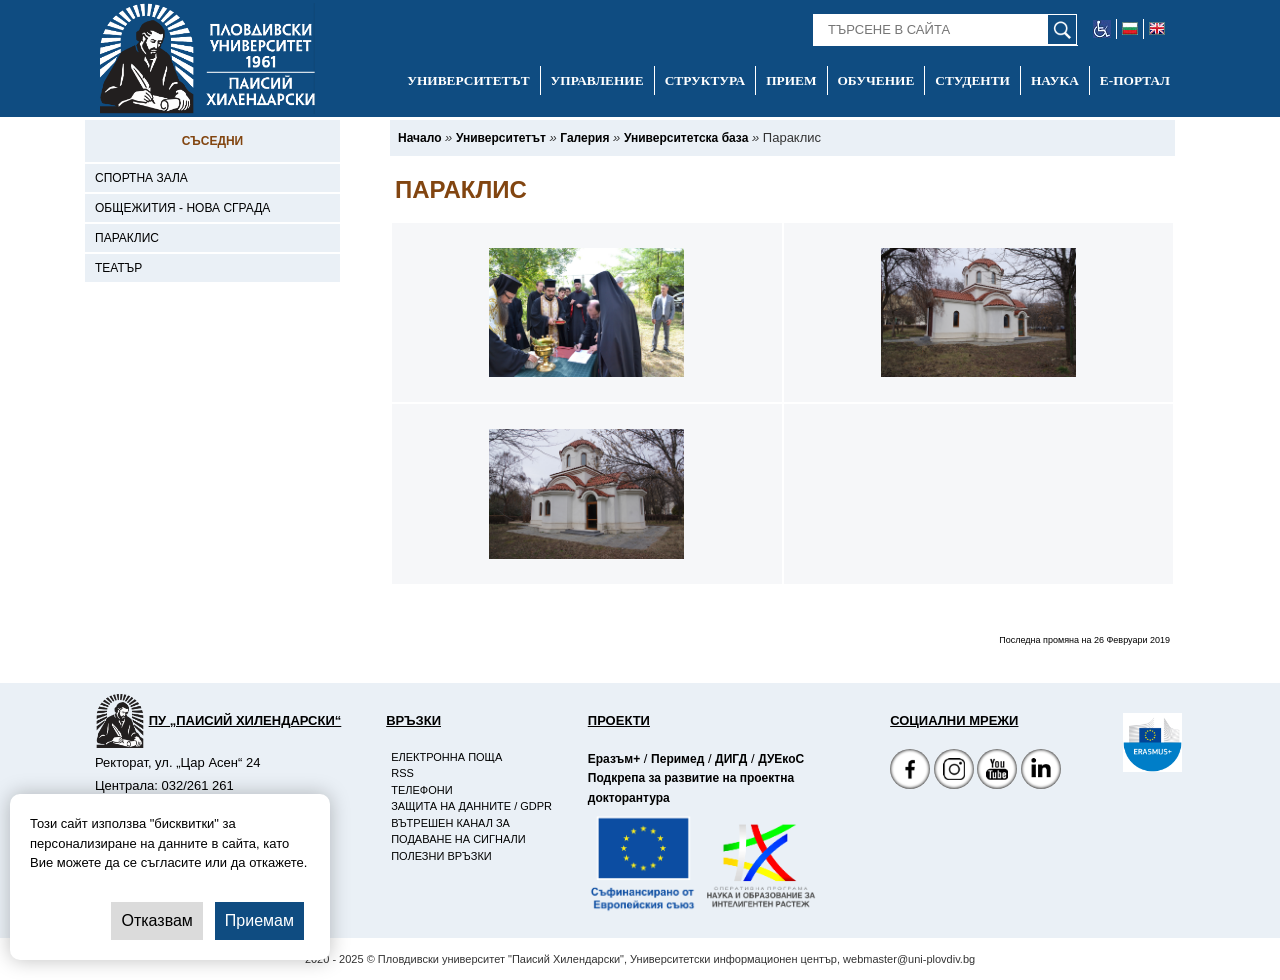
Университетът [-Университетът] (468, 80)
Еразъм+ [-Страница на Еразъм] (614, 759)
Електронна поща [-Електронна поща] (446, 757)
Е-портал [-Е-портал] (1135, 80)
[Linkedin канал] (1041, 771)
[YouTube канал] (997, 771)
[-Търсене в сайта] (945, 30)
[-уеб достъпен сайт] (1102, 29)
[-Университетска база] (686, 138)
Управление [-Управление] (597, 80)
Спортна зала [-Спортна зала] (141, 178)
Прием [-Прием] (791, 80)
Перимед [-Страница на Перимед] (677, 759)
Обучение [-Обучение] (876, 80)
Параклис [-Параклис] (127, 238)
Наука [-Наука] (1055, 80)
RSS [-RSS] (402, 773)
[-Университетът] (501, 138)
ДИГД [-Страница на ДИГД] (731, 759)
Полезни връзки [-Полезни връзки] (441, 856)
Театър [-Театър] (118, 268)
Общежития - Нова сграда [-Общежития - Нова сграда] (182, 208)
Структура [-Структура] (705, 80)
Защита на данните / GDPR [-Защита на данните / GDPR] (471, 806)
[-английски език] (1157, 29)
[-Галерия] (584, 138)
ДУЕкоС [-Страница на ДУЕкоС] (781, 759)
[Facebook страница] (954, 771)
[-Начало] (419, 138)
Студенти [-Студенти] (972, 80)
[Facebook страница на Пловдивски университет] (910, 771)
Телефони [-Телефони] (421, 790)
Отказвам (156, 920)
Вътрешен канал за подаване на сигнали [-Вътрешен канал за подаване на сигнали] (458, 831)
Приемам (259, 920)
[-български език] (1130, 29)
